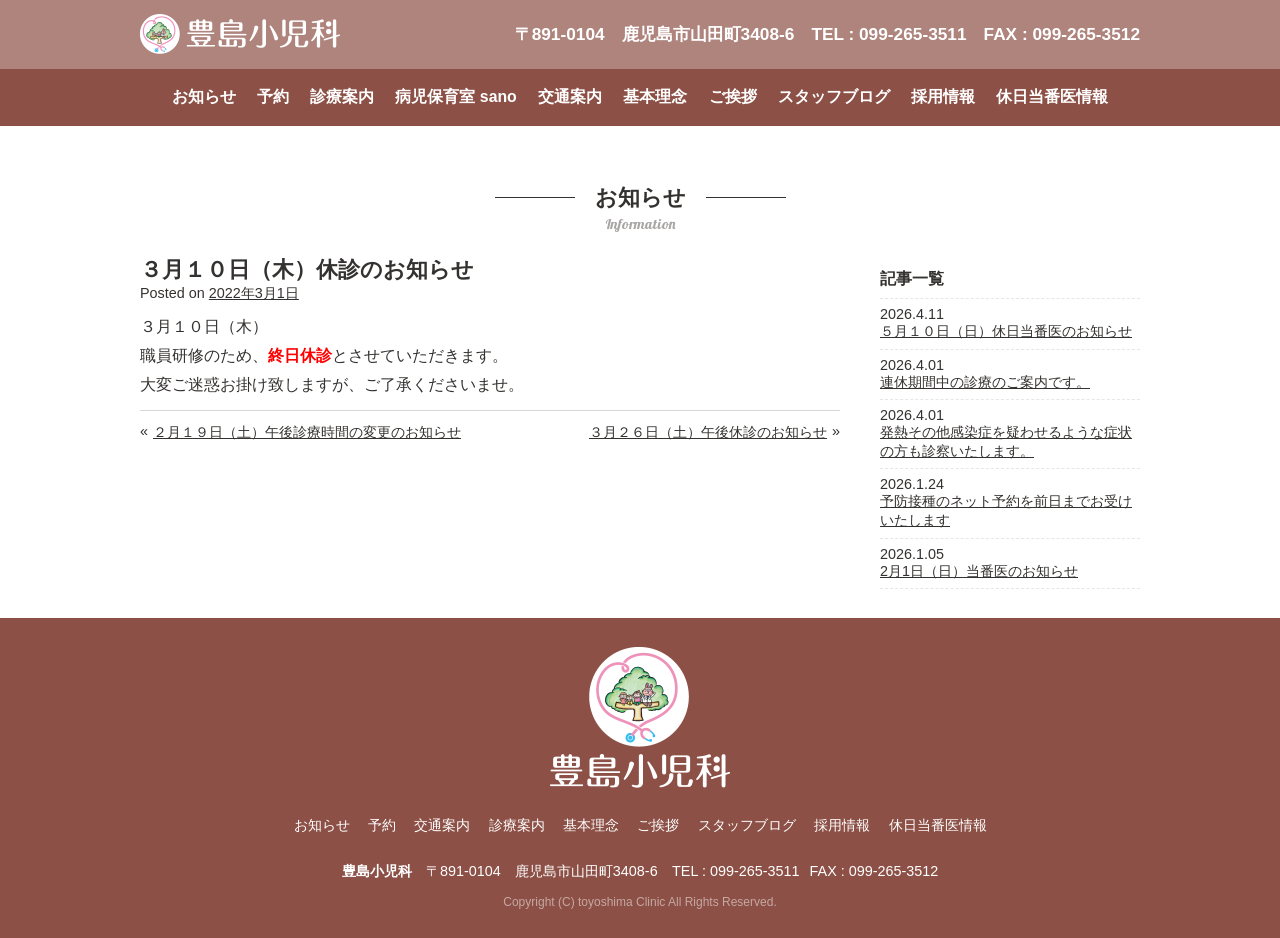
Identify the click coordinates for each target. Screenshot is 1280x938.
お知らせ (204, 96)
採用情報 (943, 96)
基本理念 (655, 96)
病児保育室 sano (455, 96)
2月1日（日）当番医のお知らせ (979, 571)
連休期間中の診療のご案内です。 (985, 382)
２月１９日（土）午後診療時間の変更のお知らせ (307, 432)
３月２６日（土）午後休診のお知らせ (708, 432)
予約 (273, 96)
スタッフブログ (834, 96)
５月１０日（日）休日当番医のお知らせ (1006, 331)
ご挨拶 (733, 96)
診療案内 (342, 96)
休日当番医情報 (1052, 96)
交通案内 (570, 96)
